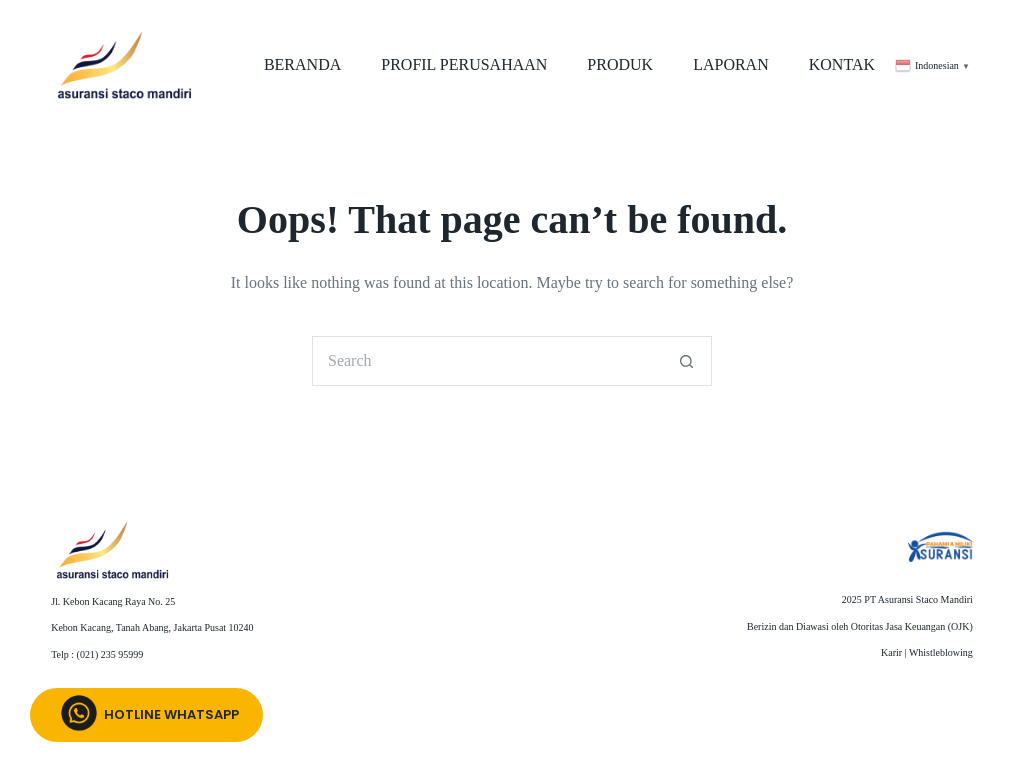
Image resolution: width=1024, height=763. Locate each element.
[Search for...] (487, 361)
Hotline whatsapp (146, 715)
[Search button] (687, 361)
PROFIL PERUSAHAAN (464, 64)
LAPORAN (731, 64)
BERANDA (302, 64)
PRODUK (620, 64)
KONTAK (842, 64)
